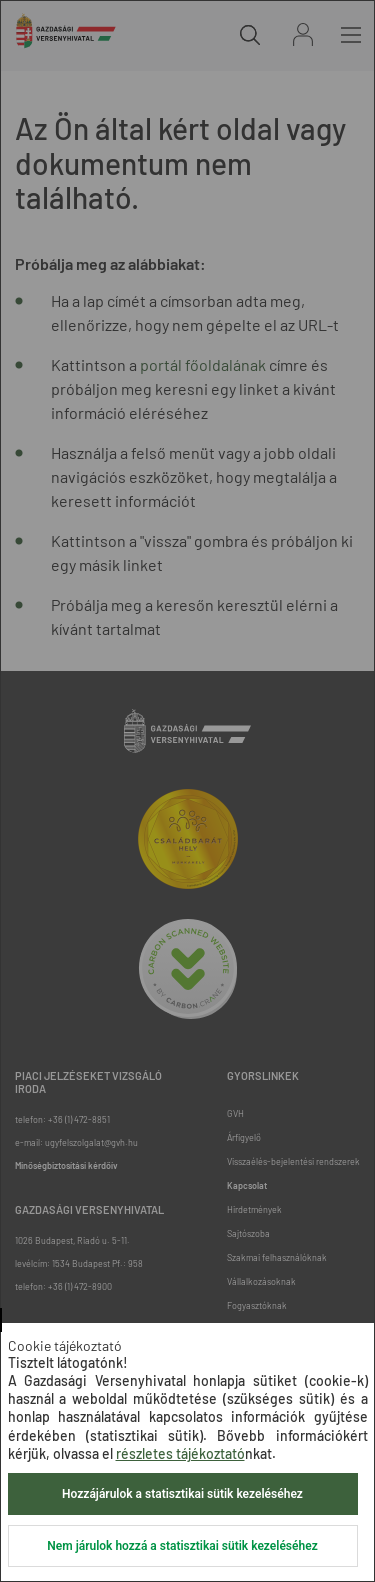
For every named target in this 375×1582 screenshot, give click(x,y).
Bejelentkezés (303, 34)
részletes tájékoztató (180, 1453)
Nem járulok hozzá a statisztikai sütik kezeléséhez (182, 1546)
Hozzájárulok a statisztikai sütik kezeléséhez (182, 1494)
